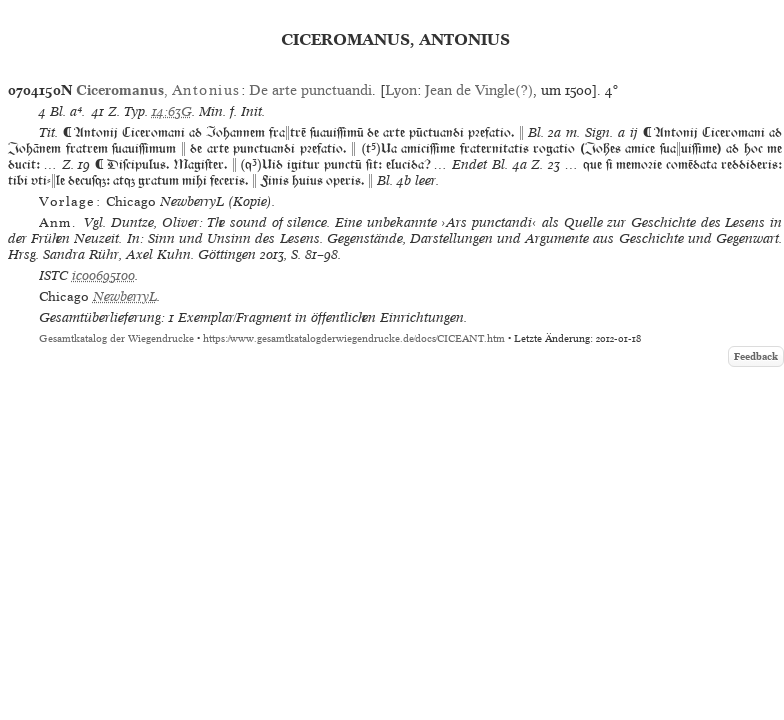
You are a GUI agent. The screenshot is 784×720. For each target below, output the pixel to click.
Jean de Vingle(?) (479, 90)
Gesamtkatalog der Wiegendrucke (116, 338)
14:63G (172, 111)
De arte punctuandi (310, 90)
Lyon (401, 90)
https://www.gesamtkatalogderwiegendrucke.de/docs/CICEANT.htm (354, 338)
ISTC (53, 275)
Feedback (756, 356)
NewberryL (125, 296)
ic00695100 (103, 275)
